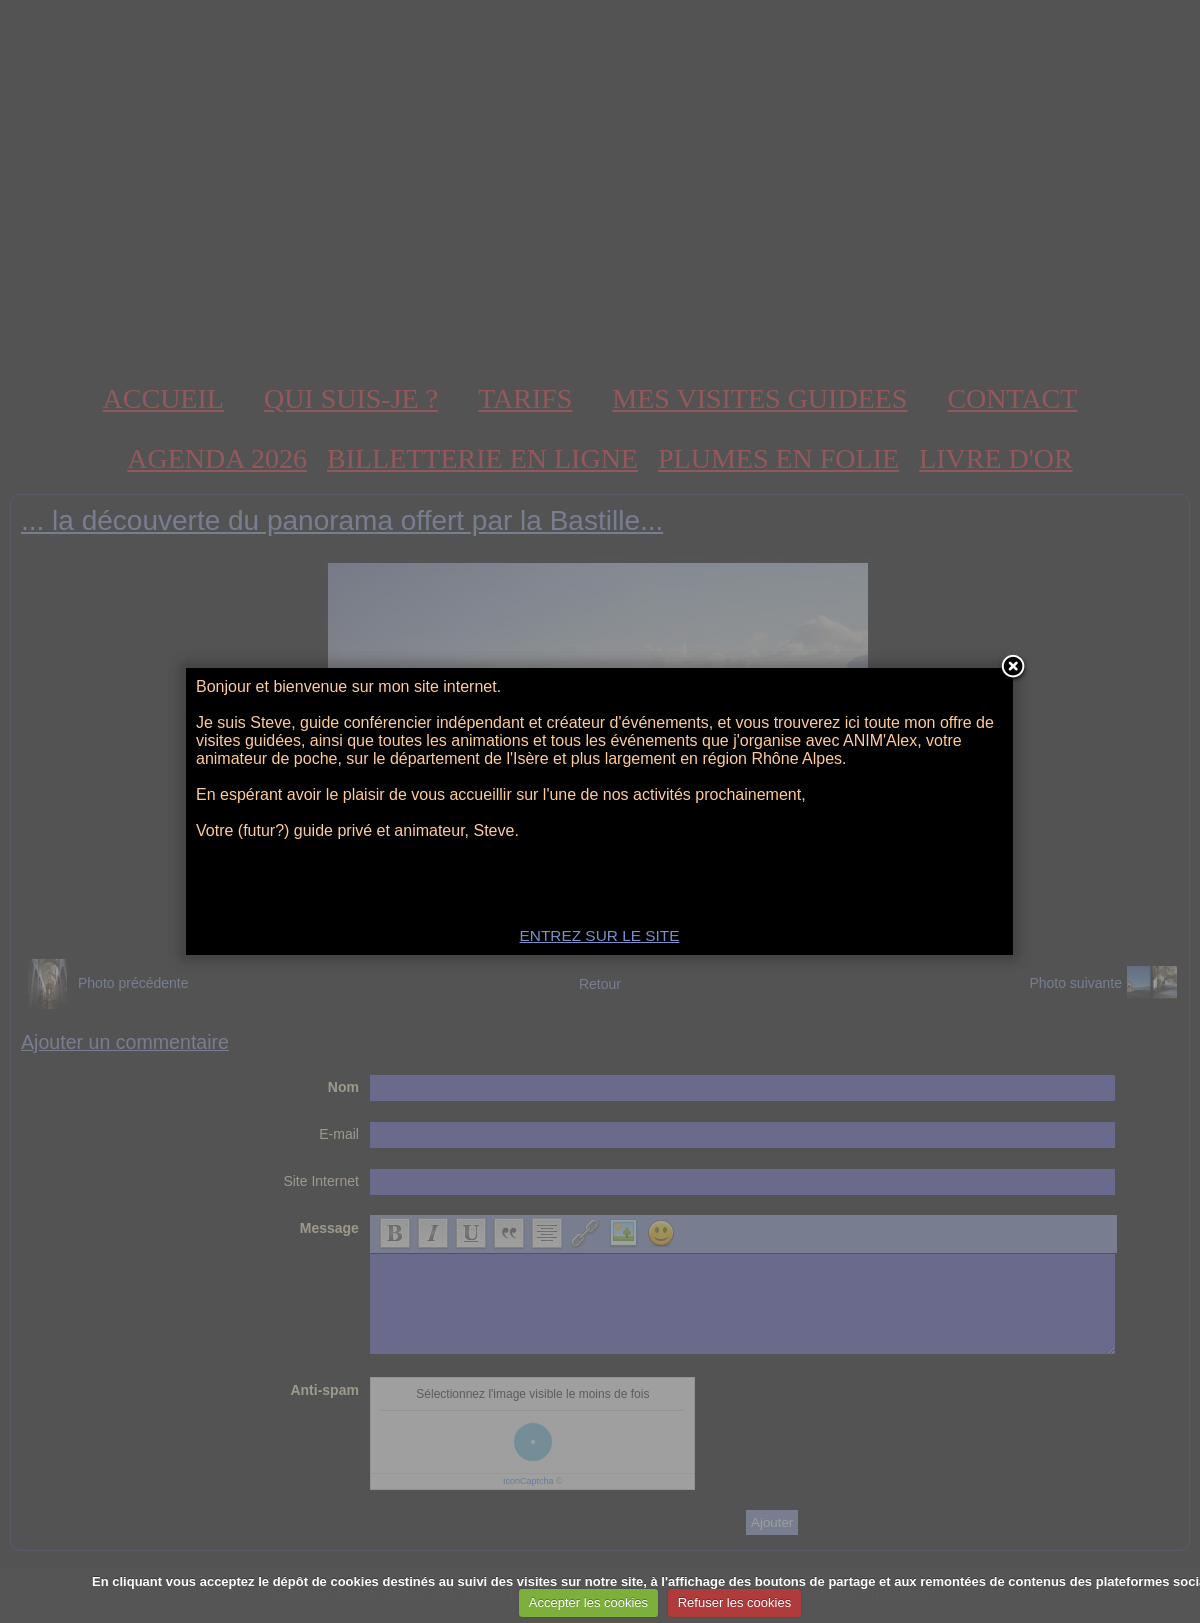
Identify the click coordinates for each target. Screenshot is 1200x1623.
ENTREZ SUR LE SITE (600, 935)
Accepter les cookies (588, 1602)
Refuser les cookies (734, 1602)
